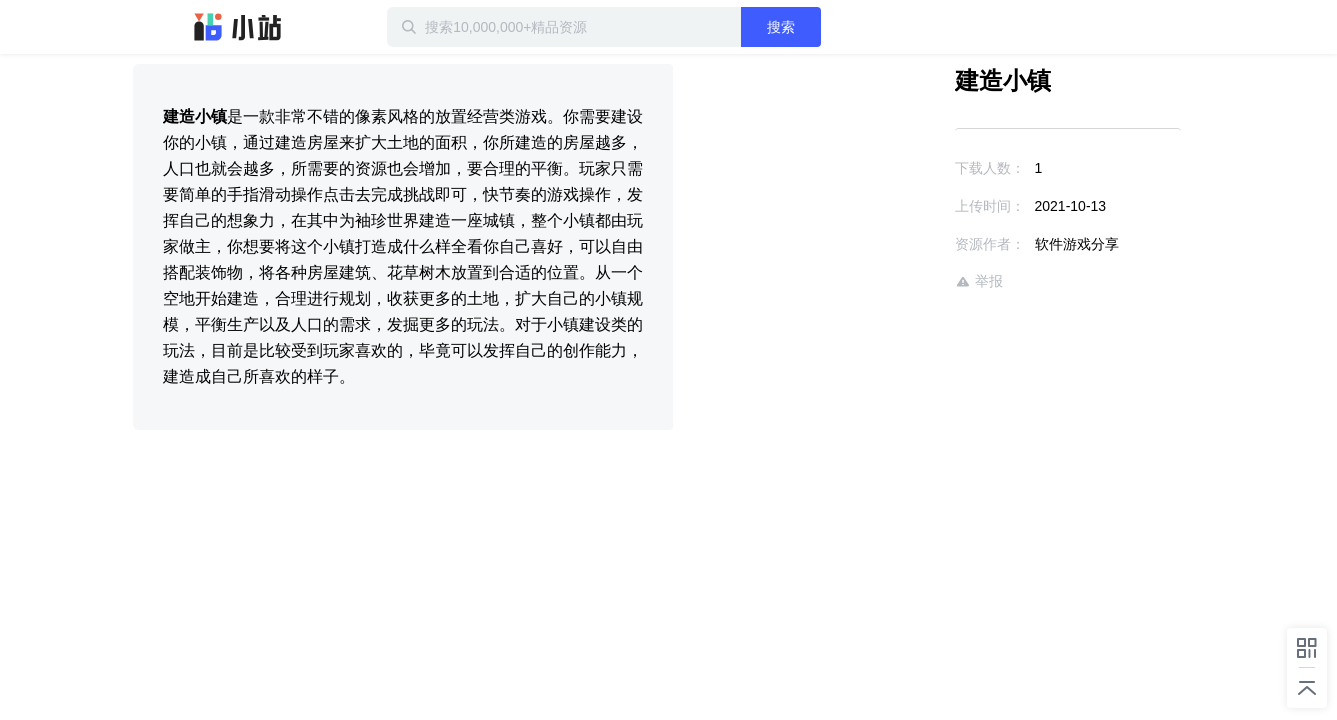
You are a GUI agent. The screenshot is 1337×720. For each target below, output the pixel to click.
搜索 (846, 27)
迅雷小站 (238, 27)
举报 (921, 281)
